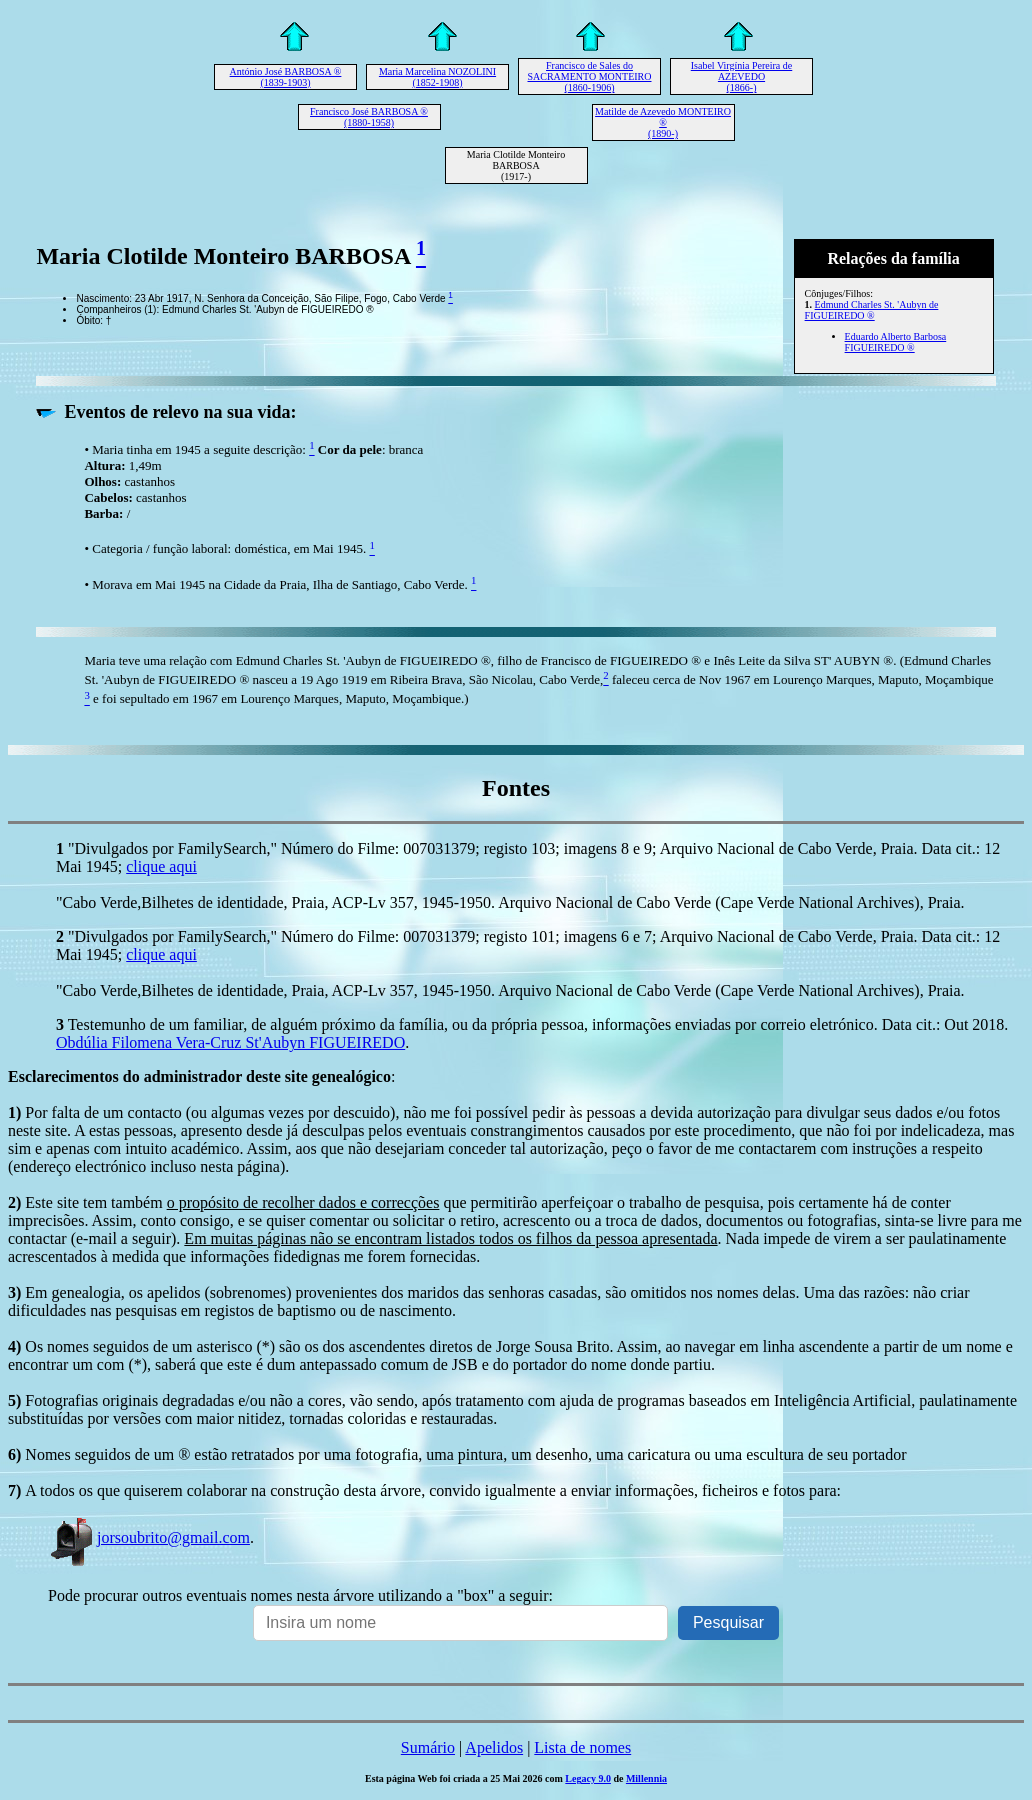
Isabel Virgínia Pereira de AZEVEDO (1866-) (742, 76)
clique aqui (161, 866)
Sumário (428, 1747)
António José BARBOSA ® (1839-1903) (286, 77)
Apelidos (494, 1747)
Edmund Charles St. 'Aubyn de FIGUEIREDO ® (872, 310)
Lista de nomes (582, 1747)
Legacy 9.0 (588, 1778)
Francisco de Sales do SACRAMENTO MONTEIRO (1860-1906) (590, 76)
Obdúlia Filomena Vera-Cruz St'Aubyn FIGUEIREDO (230, 1042)
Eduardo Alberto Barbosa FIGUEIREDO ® (896, 342)
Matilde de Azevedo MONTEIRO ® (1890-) (663, 122)
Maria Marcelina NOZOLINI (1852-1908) (437, 77)
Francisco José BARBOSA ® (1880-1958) (369, 117)
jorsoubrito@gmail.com (149, 1537)
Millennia (646, 1778)
